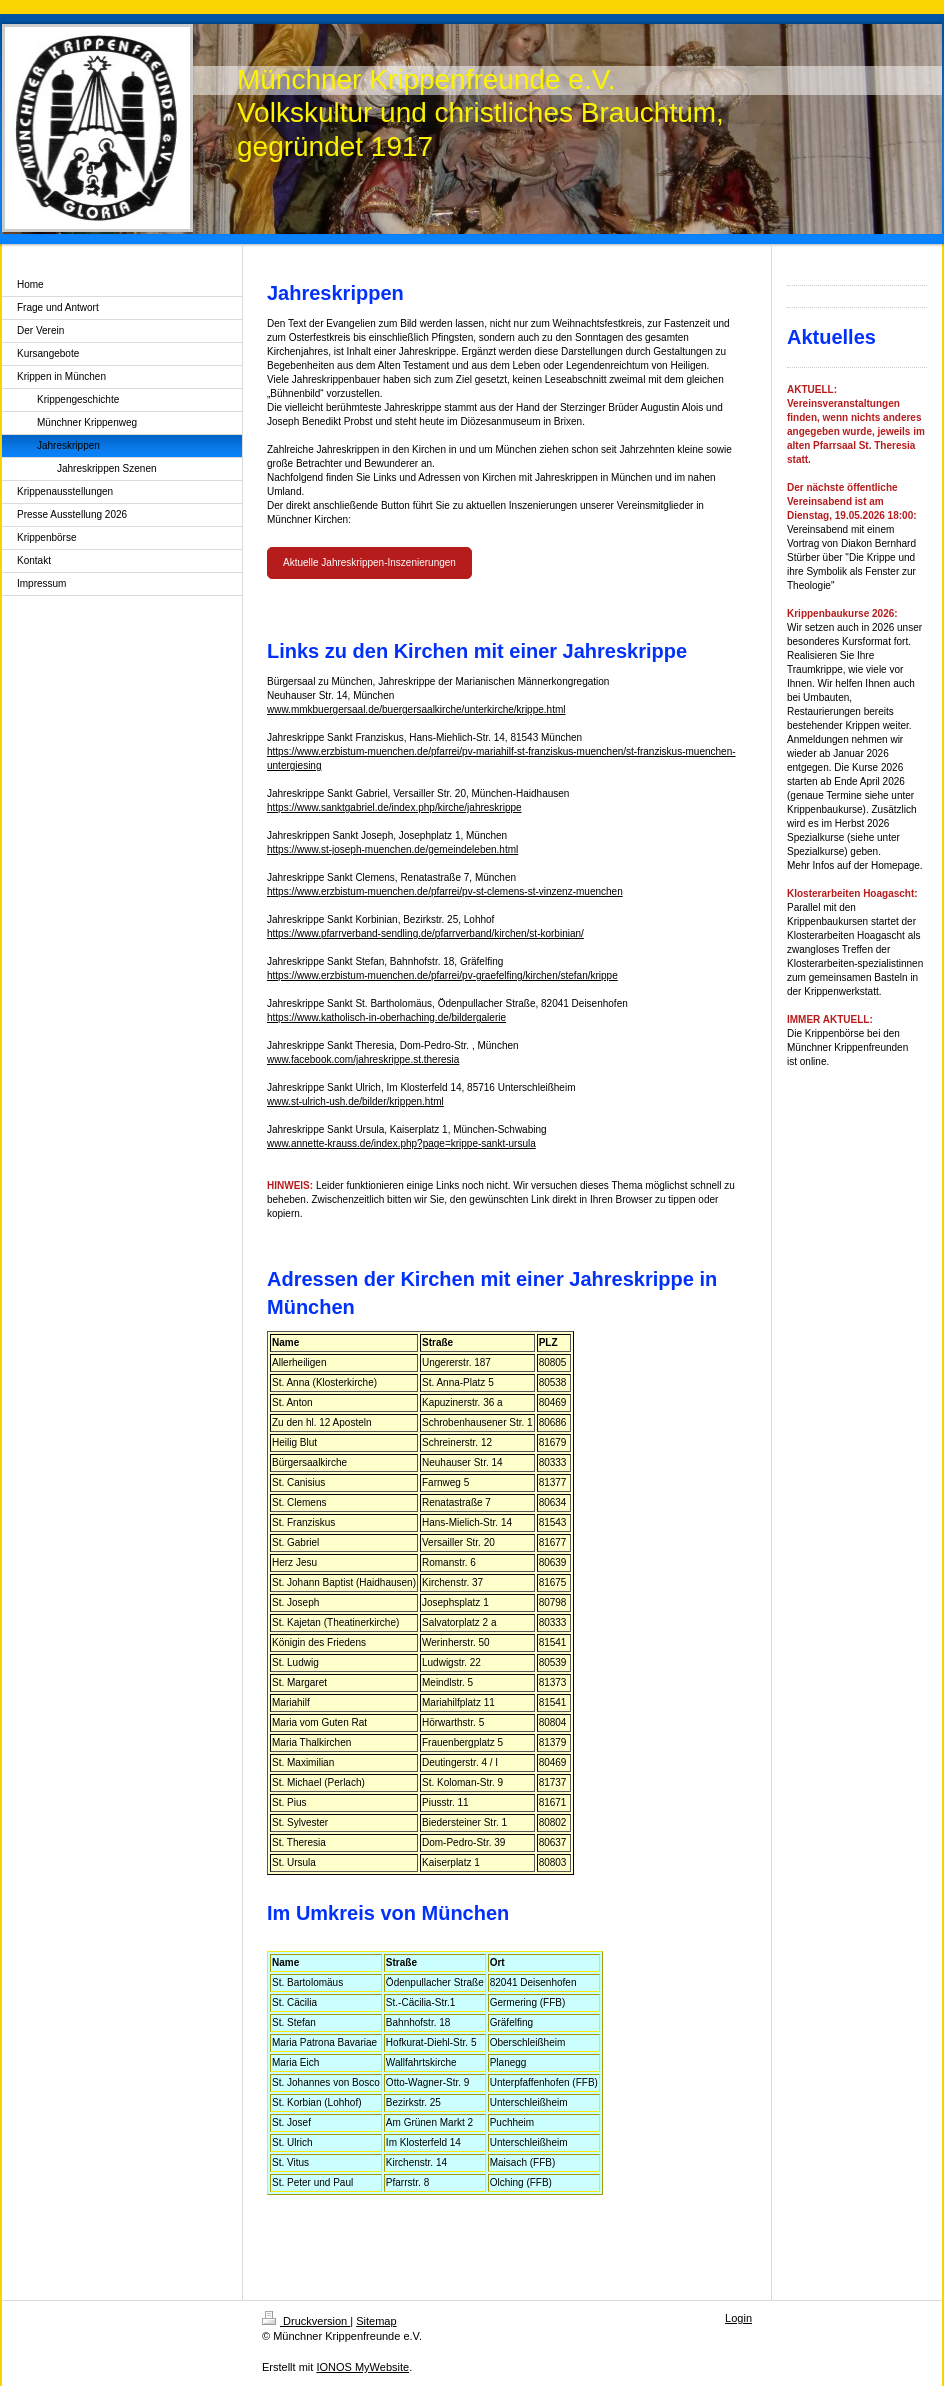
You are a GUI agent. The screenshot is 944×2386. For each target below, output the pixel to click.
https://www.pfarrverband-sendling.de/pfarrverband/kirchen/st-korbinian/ (425, 933)
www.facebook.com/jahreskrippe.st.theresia (363, 1059)
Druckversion (306, 2321)
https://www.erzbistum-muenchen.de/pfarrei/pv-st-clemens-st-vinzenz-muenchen (445, 891)
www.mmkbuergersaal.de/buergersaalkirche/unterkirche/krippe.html (416, 709)
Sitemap (376, 2321)
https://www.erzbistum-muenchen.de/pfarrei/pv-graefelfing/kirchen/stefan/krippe (442, 975)
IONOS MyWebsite (362, 2367)
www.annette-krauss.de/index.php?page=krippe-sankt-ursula (401, 1143)
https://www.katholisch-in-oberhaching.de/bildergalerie (386, 1017)
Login (738, 2318)
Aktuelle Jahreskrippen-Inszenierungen (369, 562)
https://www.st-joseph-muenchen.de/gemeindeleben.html (392, 849)
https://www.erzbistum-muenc (332, 751)
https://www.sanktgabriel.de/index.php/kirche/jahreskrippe (394, 807)
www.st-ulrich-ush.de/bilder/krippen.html (355, 1101)
